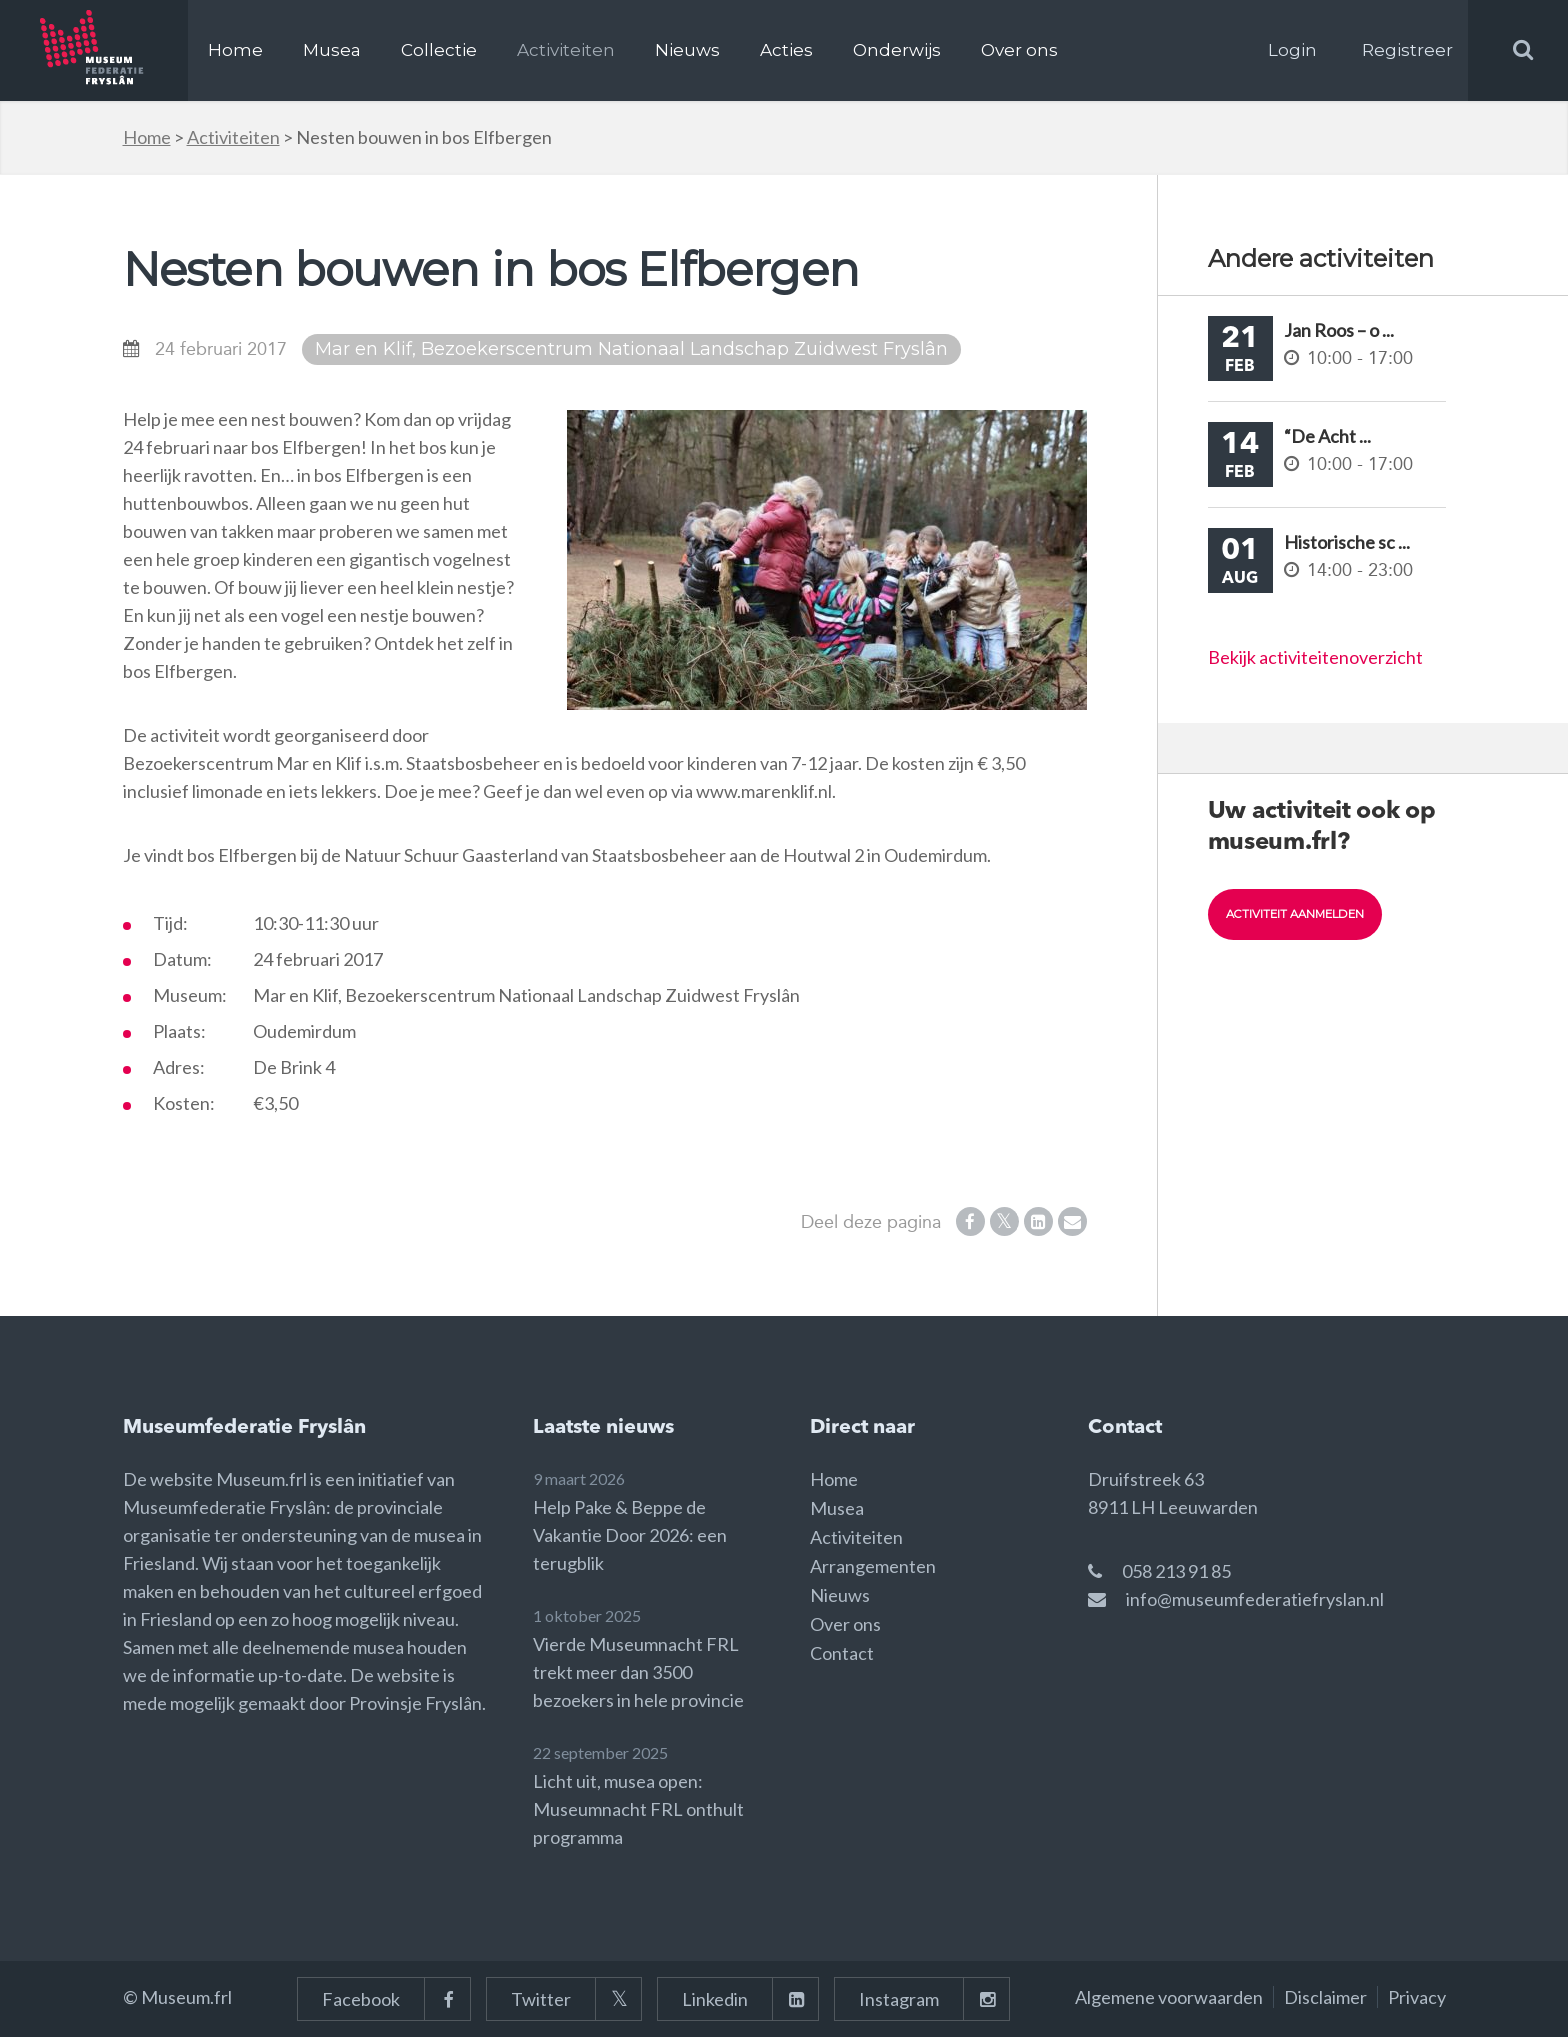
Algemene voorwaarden (1169, 1997)
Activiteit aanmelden (1301, 914)
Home (235, 50)
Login (1292, 50)
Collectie (439, 50)
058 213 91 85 (1176, 1571)
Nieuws (687, 50)
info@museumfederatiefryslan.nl (1255, 1599)
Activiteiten (566, 50)
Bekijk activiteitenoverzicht (1315, 657)
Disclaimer (1325, 1997)
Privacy (1417, 1997)
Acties (786, 50)
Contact (842, 1653)
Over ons (1019, 50)
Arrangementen (873, 1566)
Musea (332, 50)
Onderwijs (897, 50)
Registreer (1407, 50)
